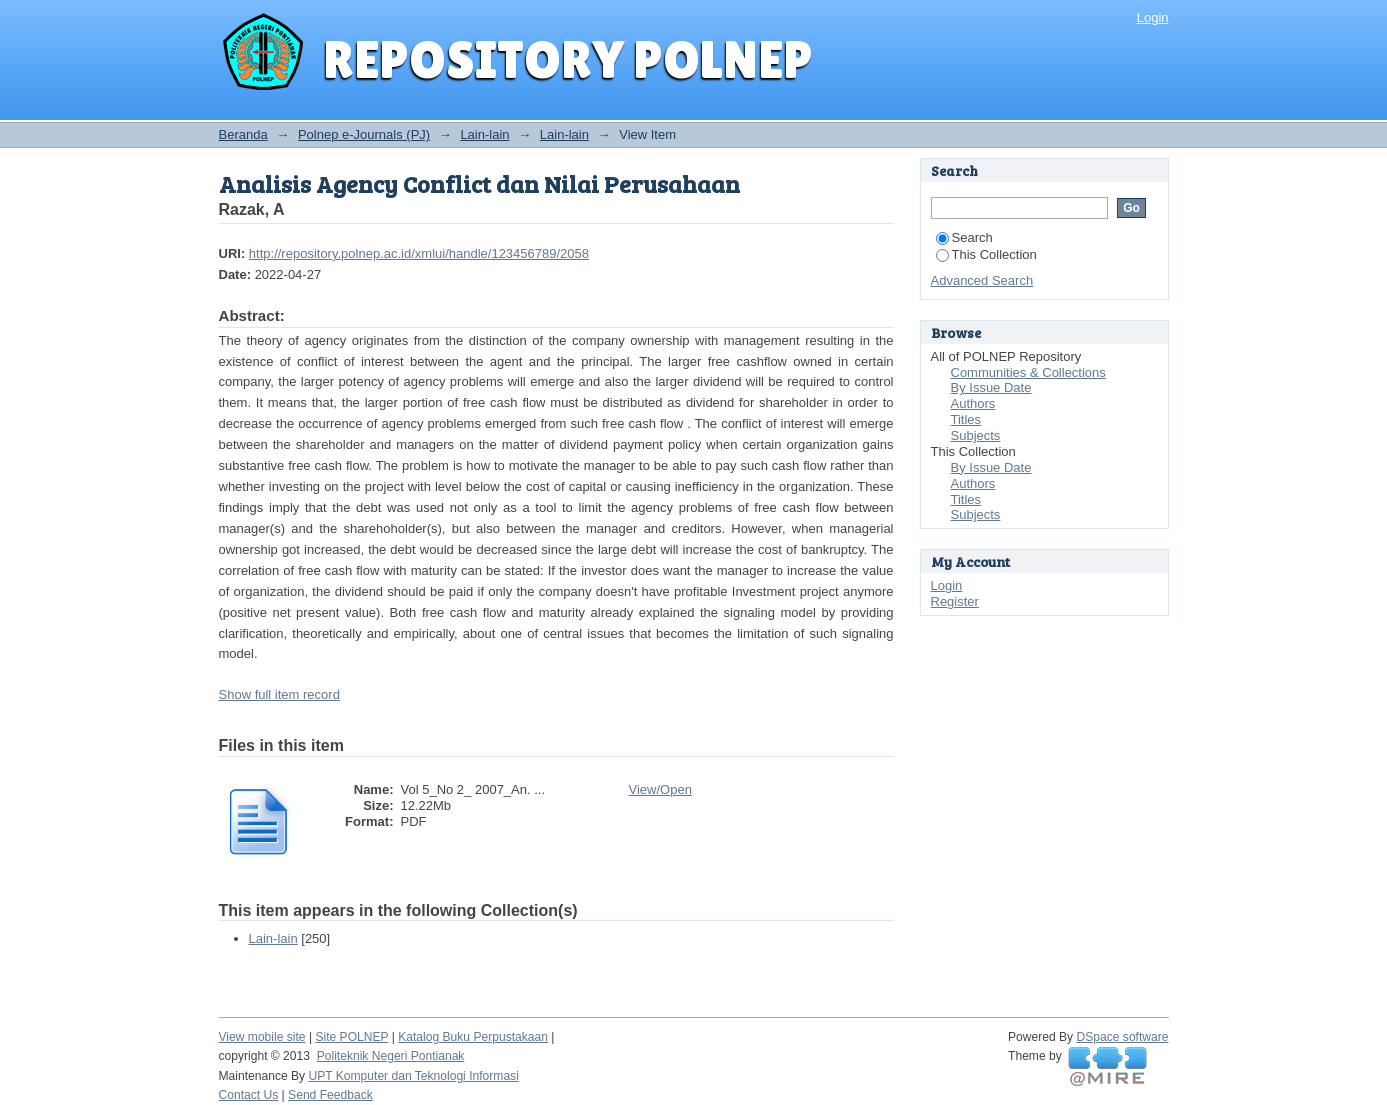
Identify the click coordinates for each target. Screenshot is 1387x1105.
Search (964, 237)
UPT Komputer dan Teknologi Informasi (413, 1076)
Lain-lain (484, 134)
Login (1153, 17)
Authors (973, 403)
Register (955, 601)
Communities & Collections (1028, 372)
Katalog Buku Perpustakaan (473, 1037)
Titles (966, 419)
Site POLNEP (351, 1037)
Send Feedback (330, 1095)
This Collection (986, 254)
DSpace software (1123, 1037)
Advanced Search (982, 280)
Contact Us (249, 1095)
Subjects (976, 435)
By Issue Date (991, 387)
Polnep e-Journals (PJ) (364, 134)
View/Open (660, 789)
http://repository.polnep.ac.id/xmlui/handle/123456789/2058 (419, 253)
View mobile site (262, 1037)
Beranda (243, 134)
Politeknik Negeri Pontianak (391, 1056)
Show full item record (279, 694)
